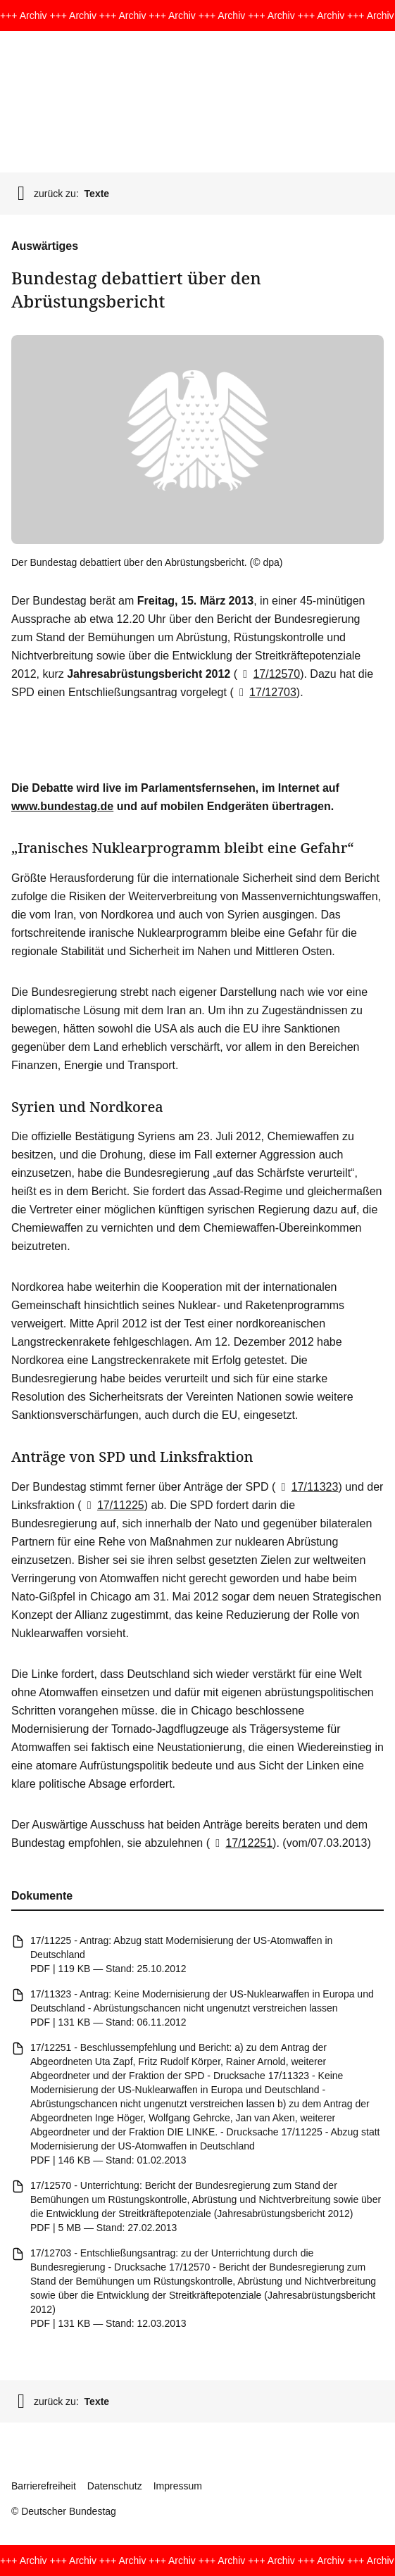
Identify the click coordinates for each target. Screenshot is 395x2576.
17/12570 (268, 674)
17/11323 (306, 1487)
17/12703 (265, 692)
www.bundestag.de (62, 806)
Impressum (177, 2486)
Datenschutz (114, 2486)
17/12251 (241, 1843)
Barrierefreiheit (43, 2486)
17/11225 (113, 1505)
